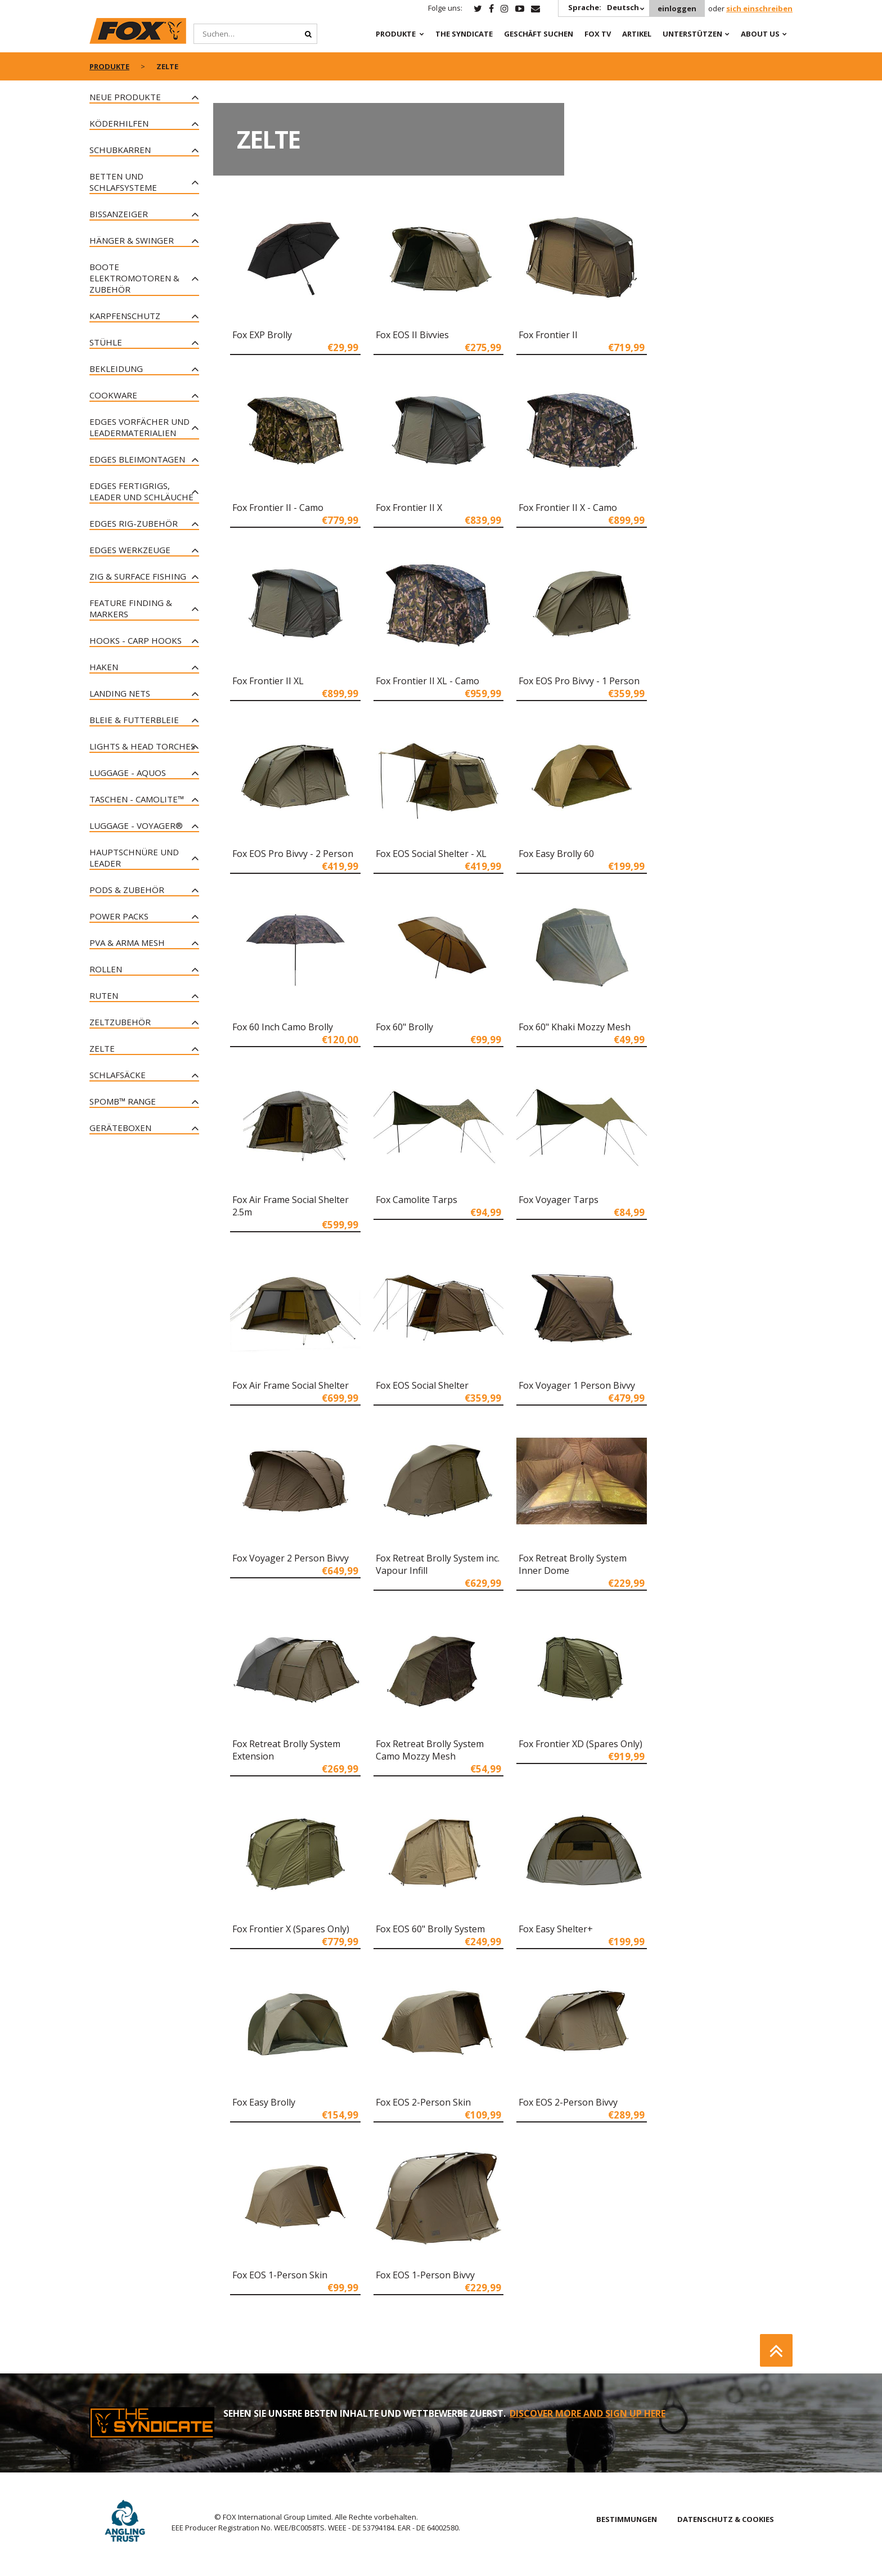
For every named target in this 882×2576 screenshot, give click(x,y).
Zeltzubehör (120, 1021)
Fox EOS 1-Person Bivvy (425, 2275)
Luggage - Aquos (127, 772)
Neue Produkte (125, 96)
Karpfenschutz (124, 315)
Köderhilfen (118, 123)
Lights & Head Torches (142, 746)
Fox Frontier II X (409, 507)
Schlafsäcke (117, 1074)
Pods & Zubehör (126, 889)
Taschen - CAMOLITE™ (136, 799)
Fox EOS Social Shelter (422, 1385)
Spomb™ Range (122, 1101)
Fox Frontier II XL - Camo (427, 681)
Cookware (113, 395)
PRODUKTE (396, 34)
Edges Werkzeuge (129, 549)
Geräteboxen (120, 1127)
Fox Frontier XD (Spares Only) (580, 1744)
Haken (103, 666)
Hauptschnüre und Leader (134, 857)
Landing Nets (119, 693)
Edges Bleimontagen (137, 459)
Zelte (102, 1048)
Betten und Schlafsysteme (123, 181)
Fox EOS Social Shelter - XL (431, 853)
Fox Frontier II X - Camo (568, 507)
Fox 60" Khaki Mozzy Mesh (575, 1027)
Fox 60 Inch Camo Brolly (282, 1027)
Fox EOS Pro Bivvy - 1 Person (579, 681)
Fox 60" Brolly (404, 1027)
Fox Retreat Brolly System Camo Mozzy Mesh (430, 1750)
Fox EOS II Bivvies (412, 335)
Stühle (105, 342)
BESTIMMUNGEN (626, 2519)
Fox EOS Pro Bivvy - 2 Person (292, 853)
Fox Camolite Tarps (416, 1199)
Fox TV (597, 34)
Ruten (103, 995)
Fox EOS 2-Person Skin (423, 2102)
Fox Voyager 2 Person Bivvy (290, 1558)
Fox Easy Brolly (263, 2102)
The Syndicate (464, 34)
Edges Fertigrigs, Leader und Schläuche (141, 491)
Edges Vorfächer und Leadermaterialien (139, 427)
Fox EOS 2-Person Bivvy (568, 2102)
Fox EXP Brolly (262, 335)
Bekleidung (116, 368)
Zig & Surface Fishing (137, 576)
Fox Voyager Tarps (558, 1199)
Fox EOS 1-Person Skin (279, 2275)
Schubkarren (120, 149)
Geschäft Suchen (538, 34)
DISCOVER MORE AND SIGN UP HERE (587, 2413)
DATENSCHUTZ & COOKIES (725, 2519)
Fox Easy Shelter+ (556, 1929)
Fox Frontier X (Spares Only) (290, 1929)
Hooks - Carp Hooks (135, 640)
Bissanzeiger (118, 213)
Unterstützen (692, 34)
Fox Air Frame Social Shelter (290, 1385)
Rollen (105, 969)
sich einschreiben (759, 8)
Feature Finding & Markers (130, 608)
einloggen (677, 8)
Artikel (636, 34)
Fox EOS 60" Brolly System (430, 1929)
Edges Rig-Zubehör (133, 523)
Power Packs (118, 916)
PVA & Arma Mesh (127, 942)
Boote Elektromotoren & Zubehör (134, 278)
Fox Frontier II (548, 335)
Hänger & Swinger (131, 240)
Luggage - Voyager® (136, 825)
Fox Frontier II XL (268, 681)
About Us (760, 34)
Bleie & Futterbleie (134, 719)
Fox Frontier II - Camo (277, 507)
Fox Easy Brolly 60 (556, 853)
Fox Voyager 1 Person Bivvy (577, 1385)
